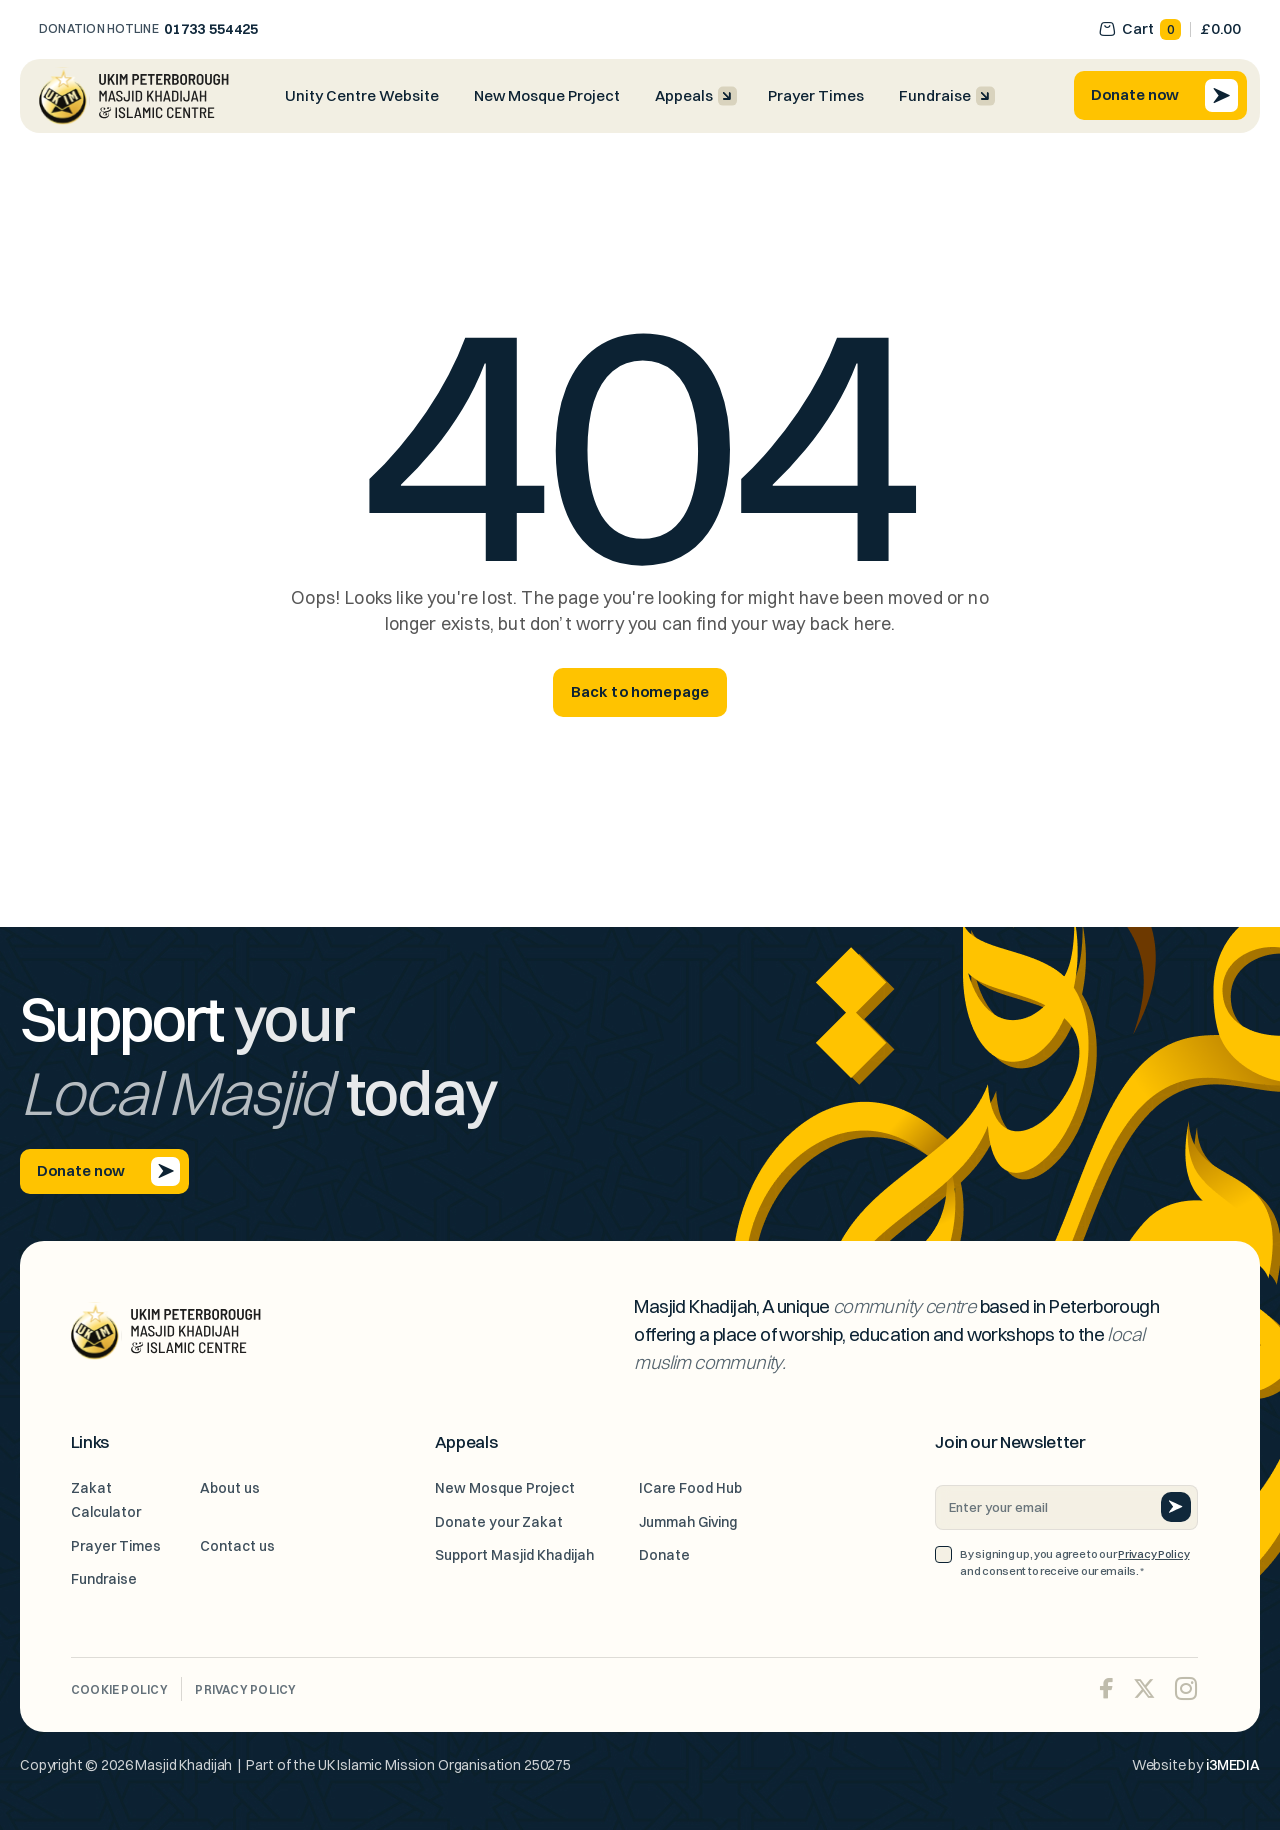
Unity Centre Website (362, 96)
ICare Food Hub (690, 1488)
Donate (664, 1555)
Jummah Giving (688, 1522)
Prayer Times (816, 96)
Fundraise (935, 96)
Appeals (684, 96)
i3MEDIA (1233, 1765)
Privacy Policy (1153, 1554)
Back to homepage (640, 692)
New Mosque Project (547, 96)
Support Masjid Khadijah (514, 1555)
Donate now (1164, 95)
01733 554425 (211, 28)
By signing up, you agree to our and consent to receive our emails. (1074, 1563)
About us (230, 1488)
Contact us (237, 1546)
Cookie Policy (119, 1689)
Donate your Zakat (499, 1522)
